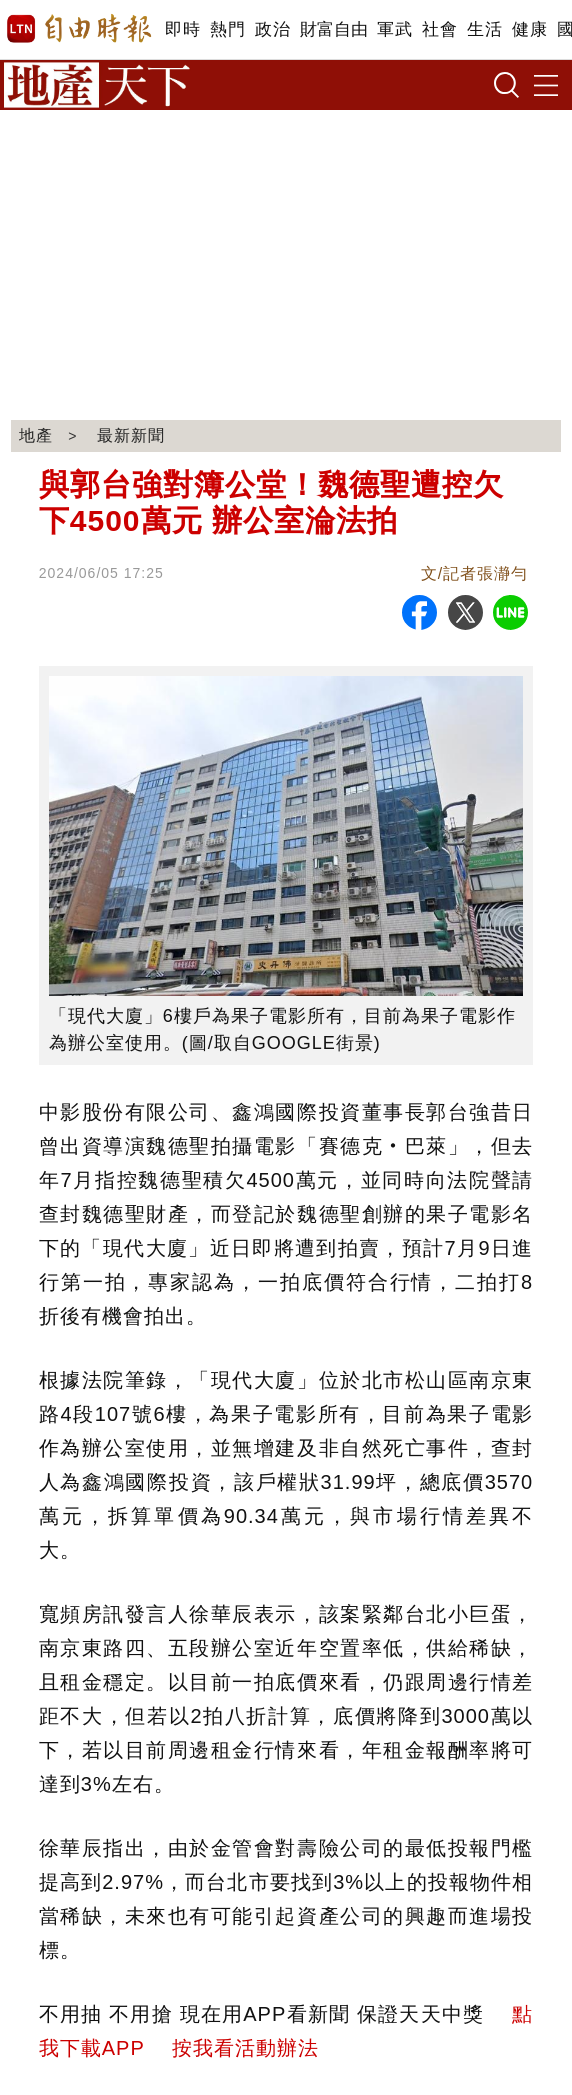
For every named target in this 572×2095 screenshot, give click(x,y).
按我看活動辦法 (245, 2048)
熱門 (227, 29)
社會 (439, 29)
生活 (484, 29)
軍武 (394, 29)
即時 (182, 29)
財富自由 (333, 29)
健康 (529, 29)
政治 (272, 29)
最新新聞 (131, 435)
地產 (36, 435)
